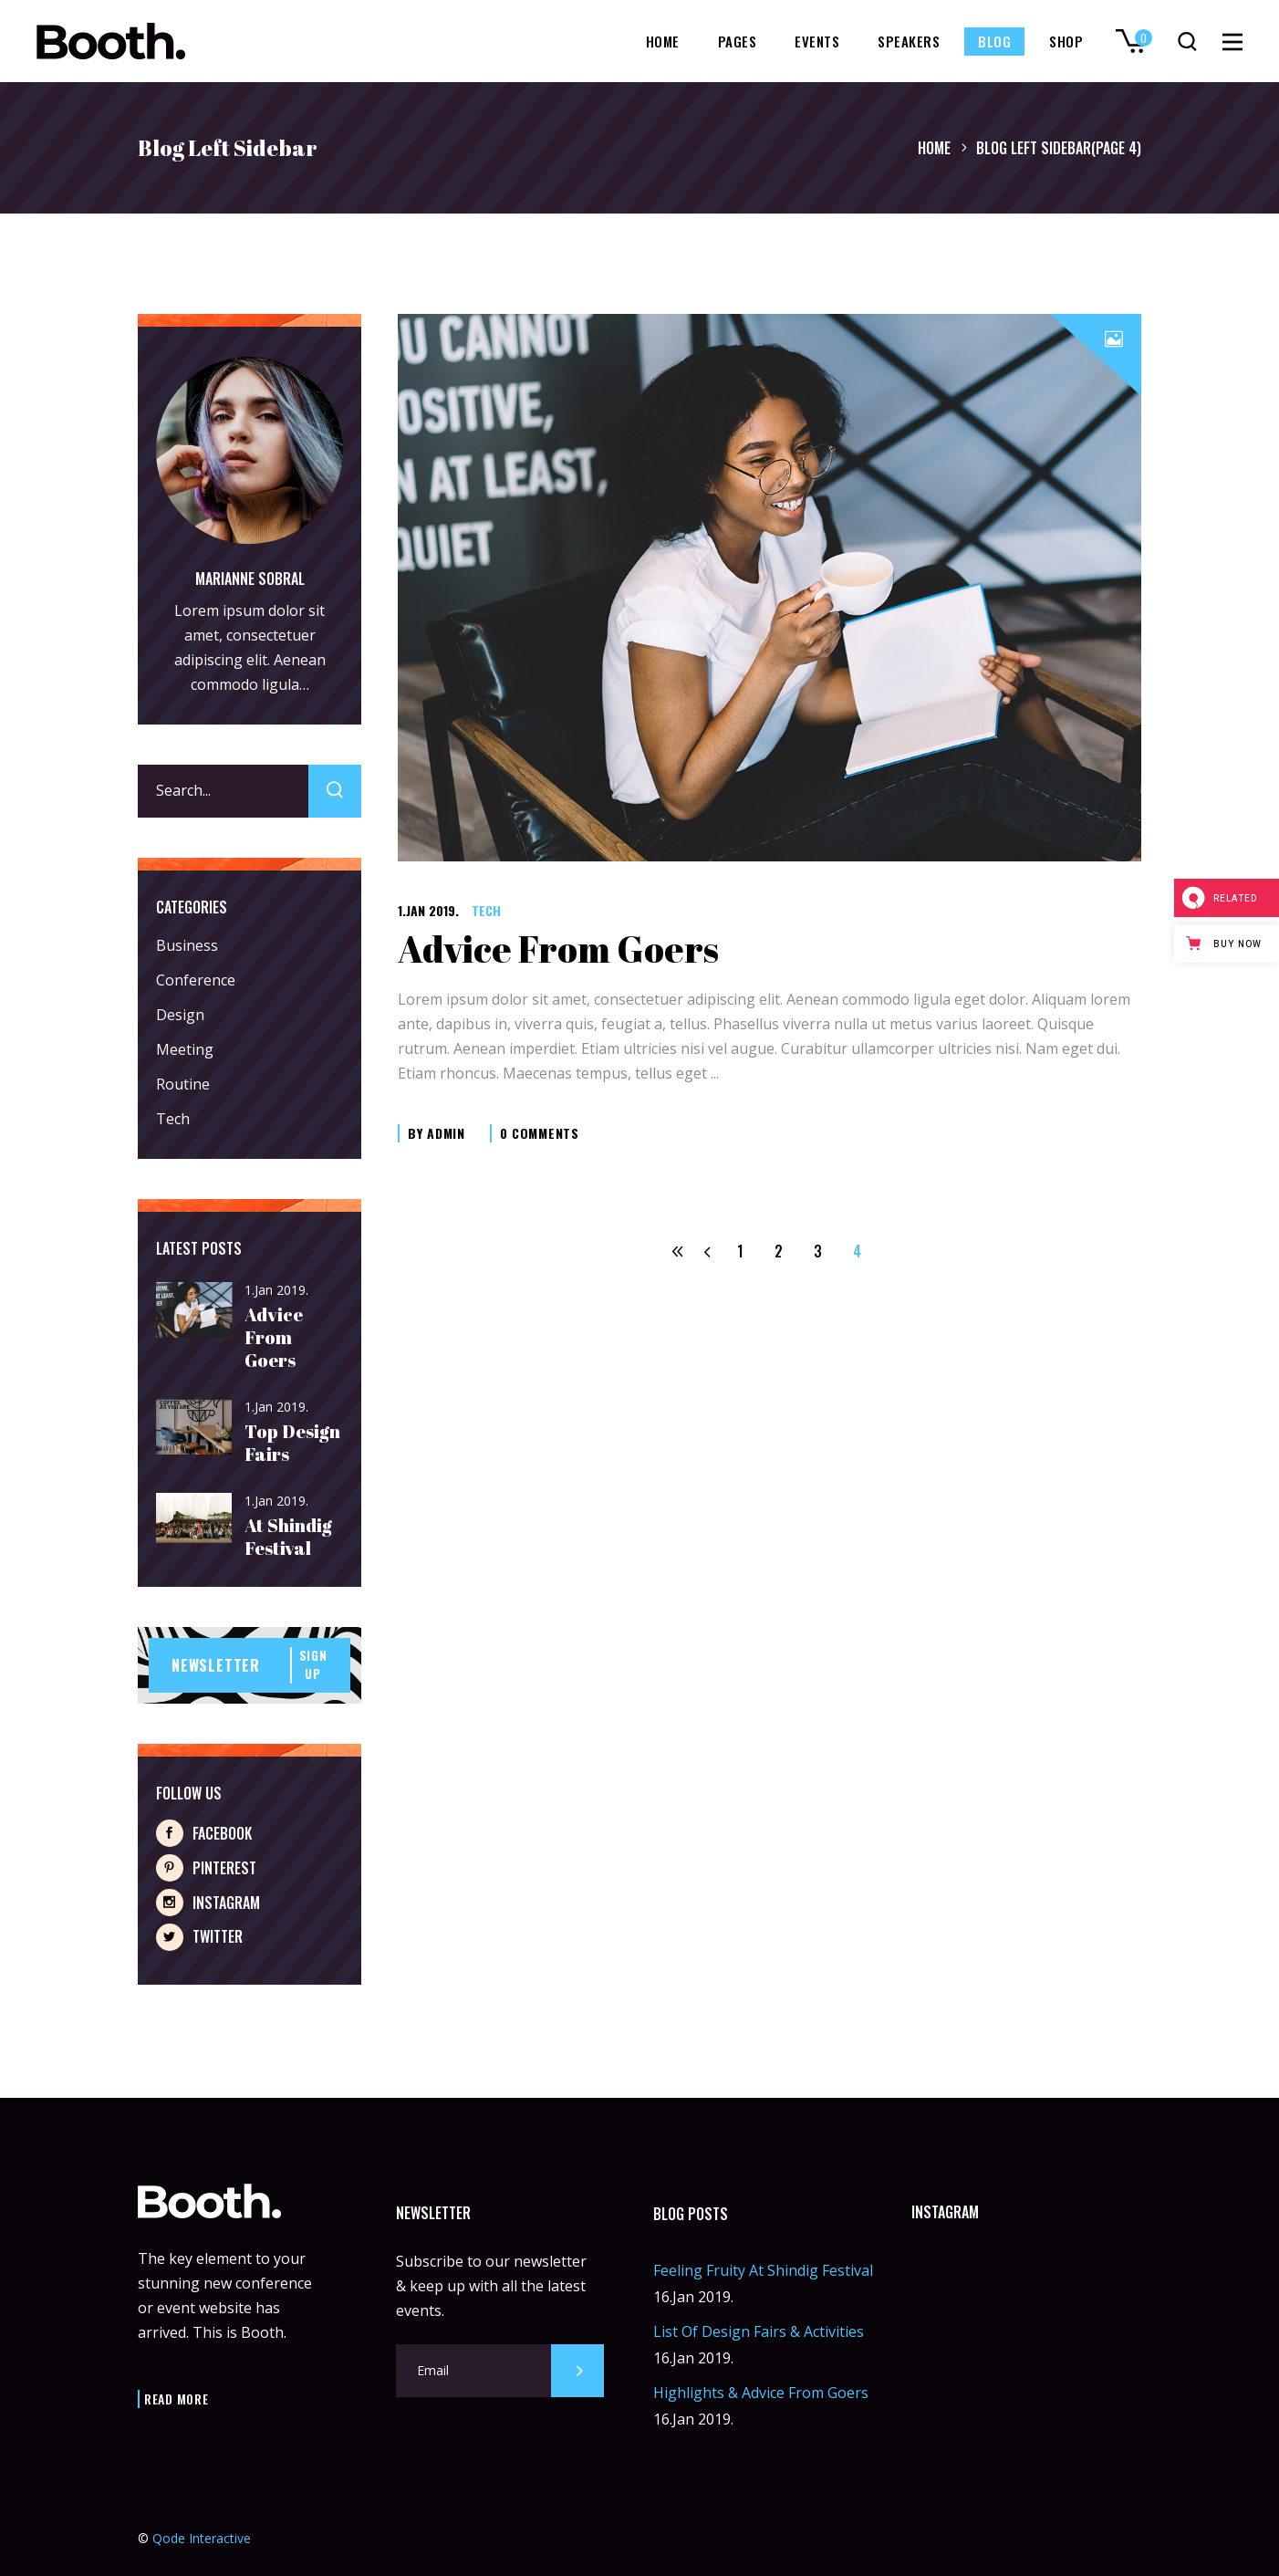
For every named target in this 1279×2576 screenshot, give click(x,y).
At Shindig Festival (288, 1536)
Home (934, 148)
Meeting (184, 1049)
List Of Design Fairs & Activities (758, 2331)
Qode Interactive (201, 2538)
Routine (183, 1084)
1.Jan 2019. (428, 910)
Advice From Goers (558, 949)
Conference (195, 980)
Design (180, 1015)
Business (187, 945)
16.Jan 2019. (693, 2297)
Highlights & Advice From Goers (760, 2393)
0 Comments (539, 1132)
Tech (486, 910)
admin (446, 1132)
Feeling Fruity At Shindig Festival (763, 2270)
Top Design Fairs (292, 1442)
